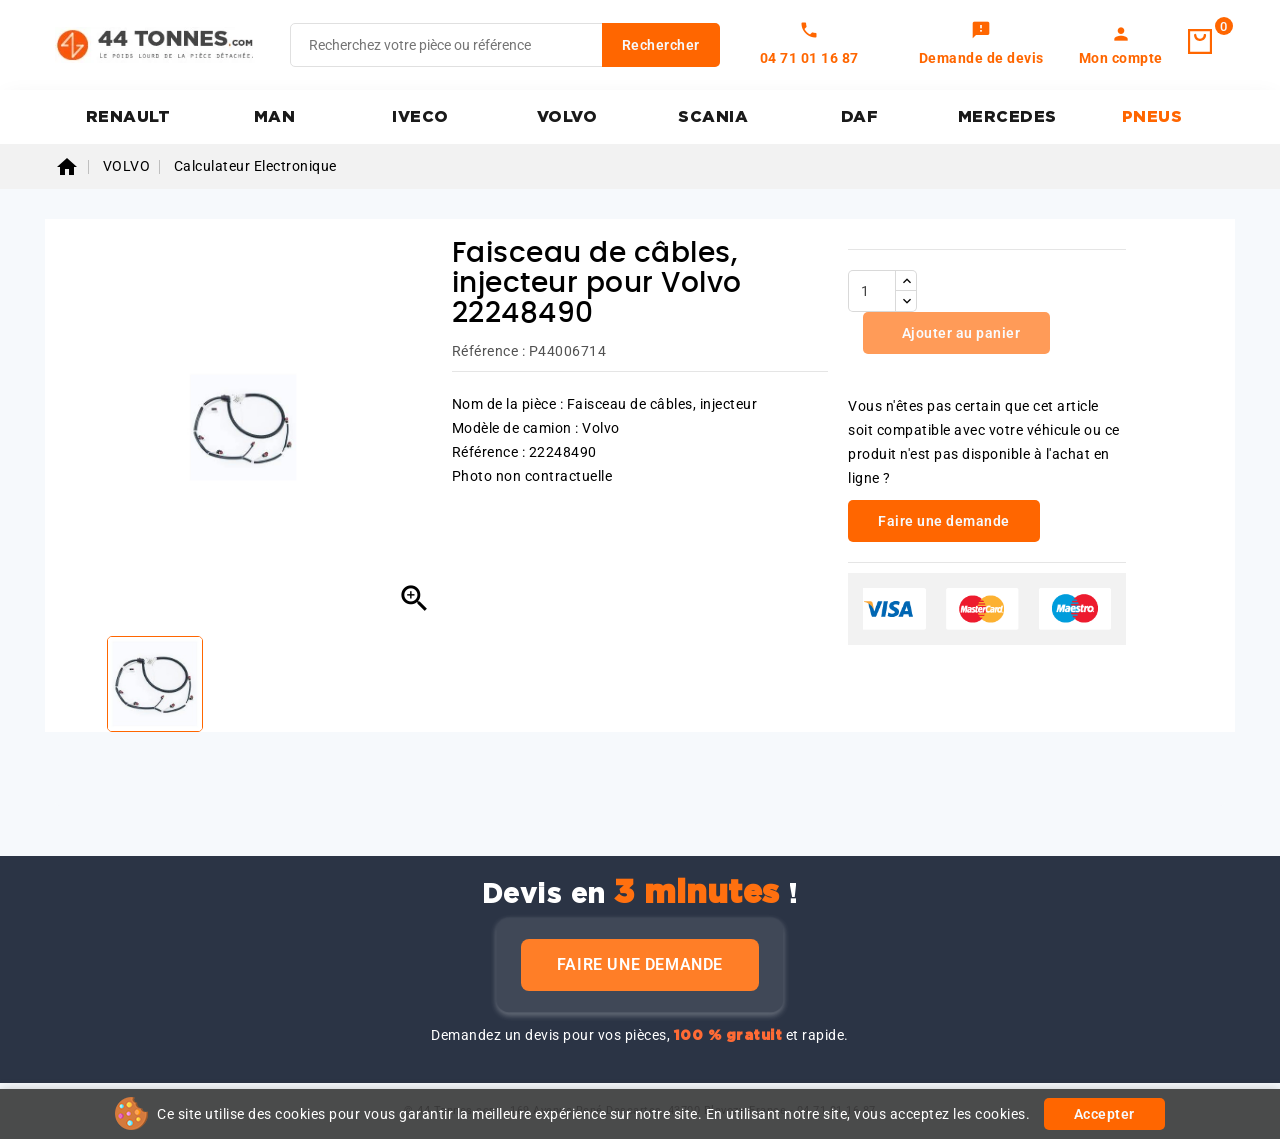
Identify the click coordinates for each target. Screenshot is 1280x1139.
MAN (275, 117)
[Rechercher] (505, 45)
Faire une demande (640, 964)
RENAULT (128, 117)
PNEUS (1152, 117)
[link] (981, 45)
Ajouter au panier (959, 333)
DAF (860, 117)
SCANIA (713, 117)
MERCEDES (1007, 117)
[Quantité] (872, 291)
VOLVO (567, 117)
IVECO (420, 117)
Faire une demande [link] (944, 521)
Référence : (489, 351)
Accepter (1104, 1114)
